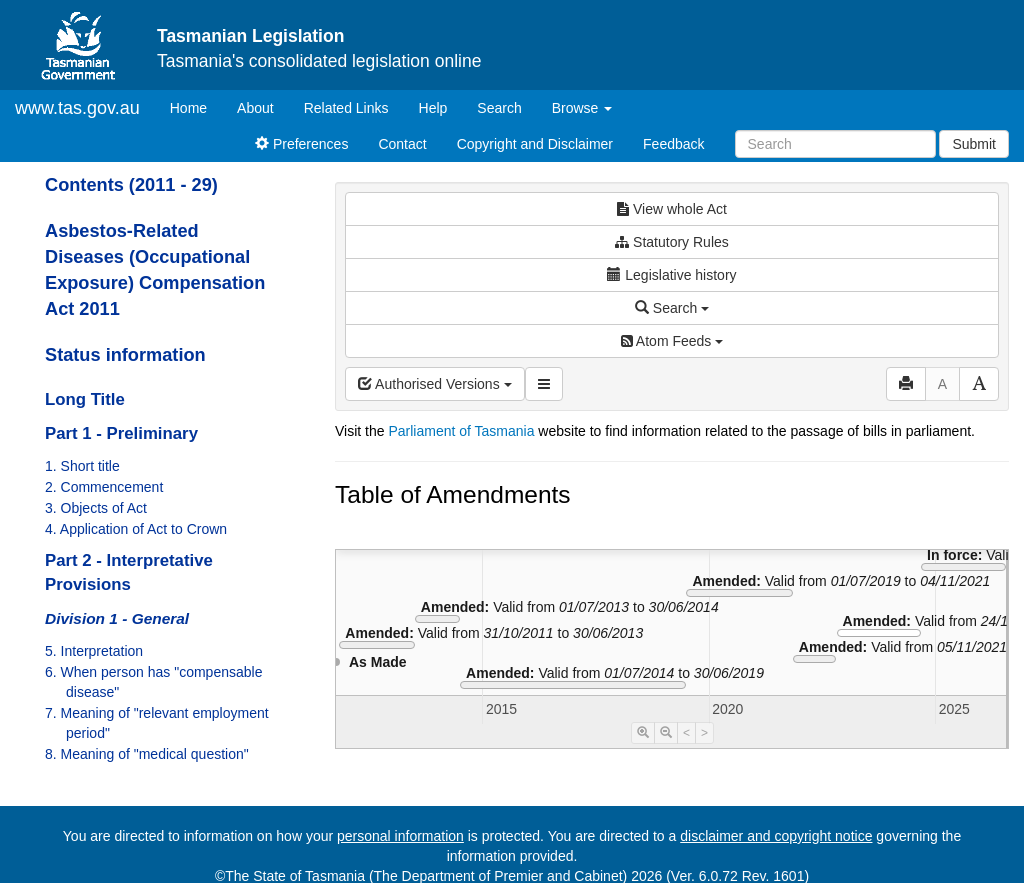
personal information (400, 836)
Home (196, 106)
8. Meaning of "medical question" (147, 754)
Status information (125, 355)
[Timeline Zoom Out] (666, 733)
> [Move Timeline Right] (704, 733)
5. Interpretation (94, 651)
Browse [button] (582, 108)
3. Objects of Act (96, 508)
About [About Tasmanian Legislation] (255, 108)
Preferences (301, 144)
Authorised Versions (435, 384)
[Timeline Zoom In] (643, 733)
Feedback (673, 144)
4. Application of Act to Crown (136, 529)
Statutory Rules (672, 242)
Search (499, 108)
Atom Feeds (672, 341)
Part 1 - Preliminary (121, 433)
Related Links (346, 108)
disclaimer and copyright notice (776, 836)
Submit (974, 144)
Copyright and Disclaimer (535, 144)
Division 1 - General (117, 618)
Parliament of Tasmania (461, 431)
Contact (402, 144)
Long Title (85, 399)
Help (433, 108)
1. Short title (82, 466)
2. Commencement (104, 487)
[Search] (835, 144)
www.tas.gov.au (77, 108)
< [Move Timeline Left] (686, 733)
